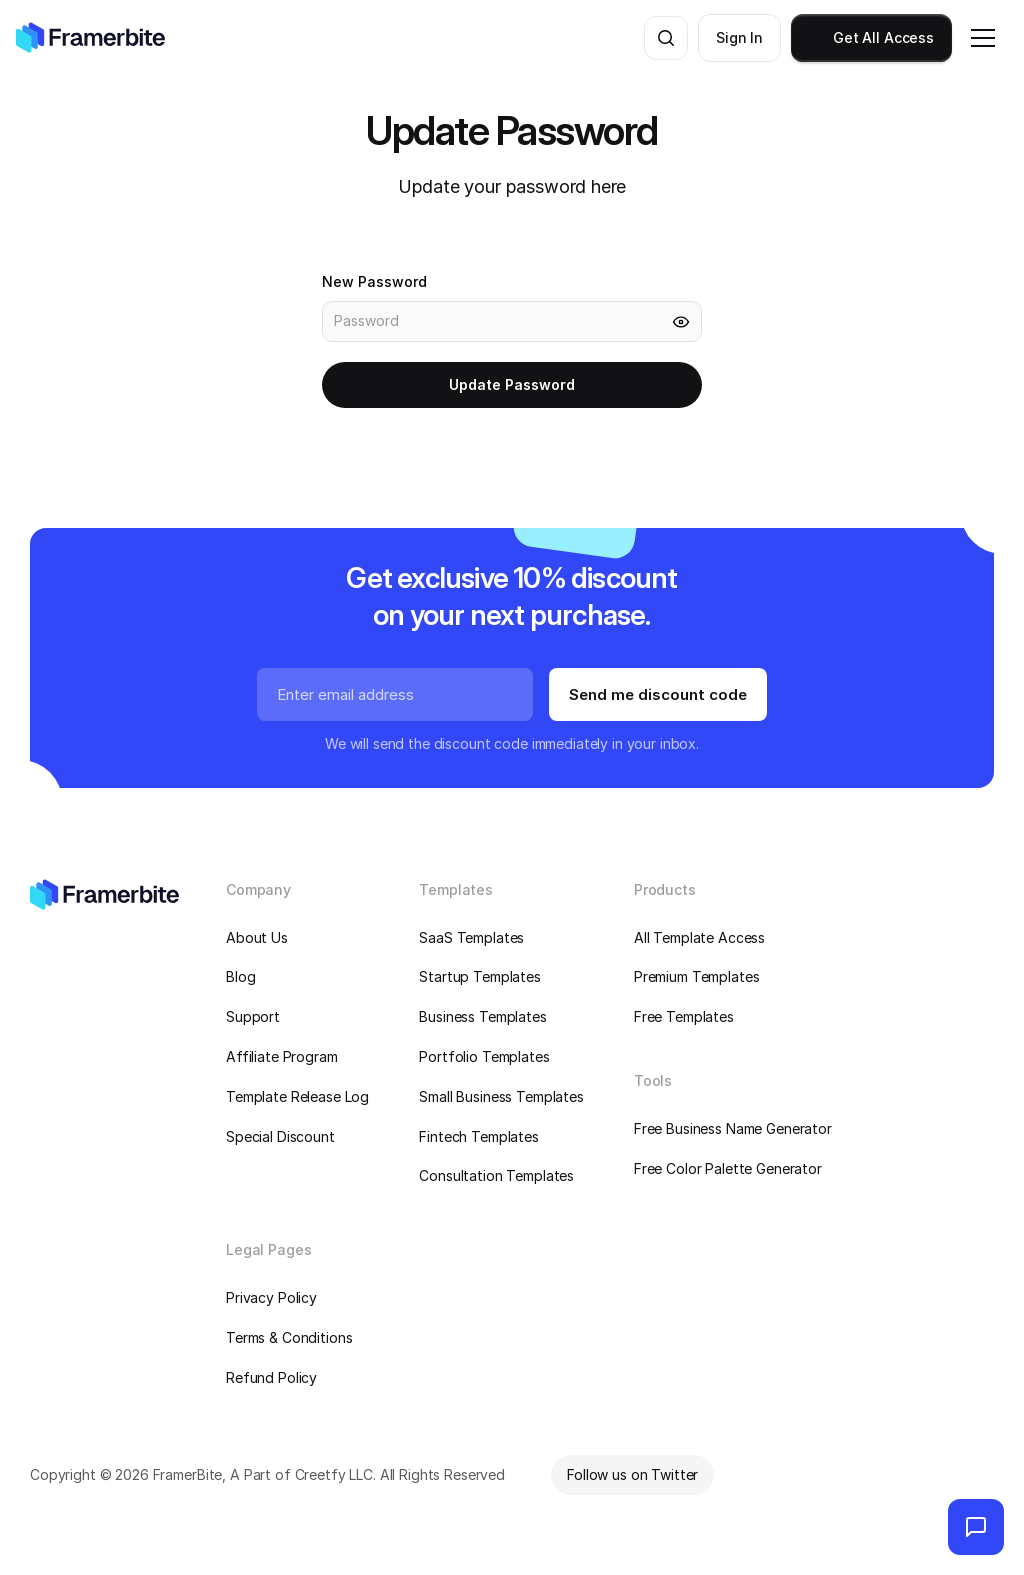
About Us (257, 937)
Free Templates (684, 1016)
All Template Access (699, 937)
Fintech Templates (479, 1136)
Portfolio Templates (484, 1056)
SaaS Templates (471, 937)
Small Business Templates (501, 1096)
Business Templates (482, 1016)
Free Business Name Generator (733, 1128)
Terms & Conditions (289, 1337)
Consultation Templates (496, 1175)
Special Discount (280, 1136)
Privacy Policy (271, 1297)
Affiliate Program (282, 1056)
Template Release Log (297, 1096)
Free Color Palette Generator (728, 1168)
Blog (240, 976)
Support (253, 1016)
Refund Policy (271, 1377)
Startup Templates (480, 976)
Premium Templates (697, 976)
